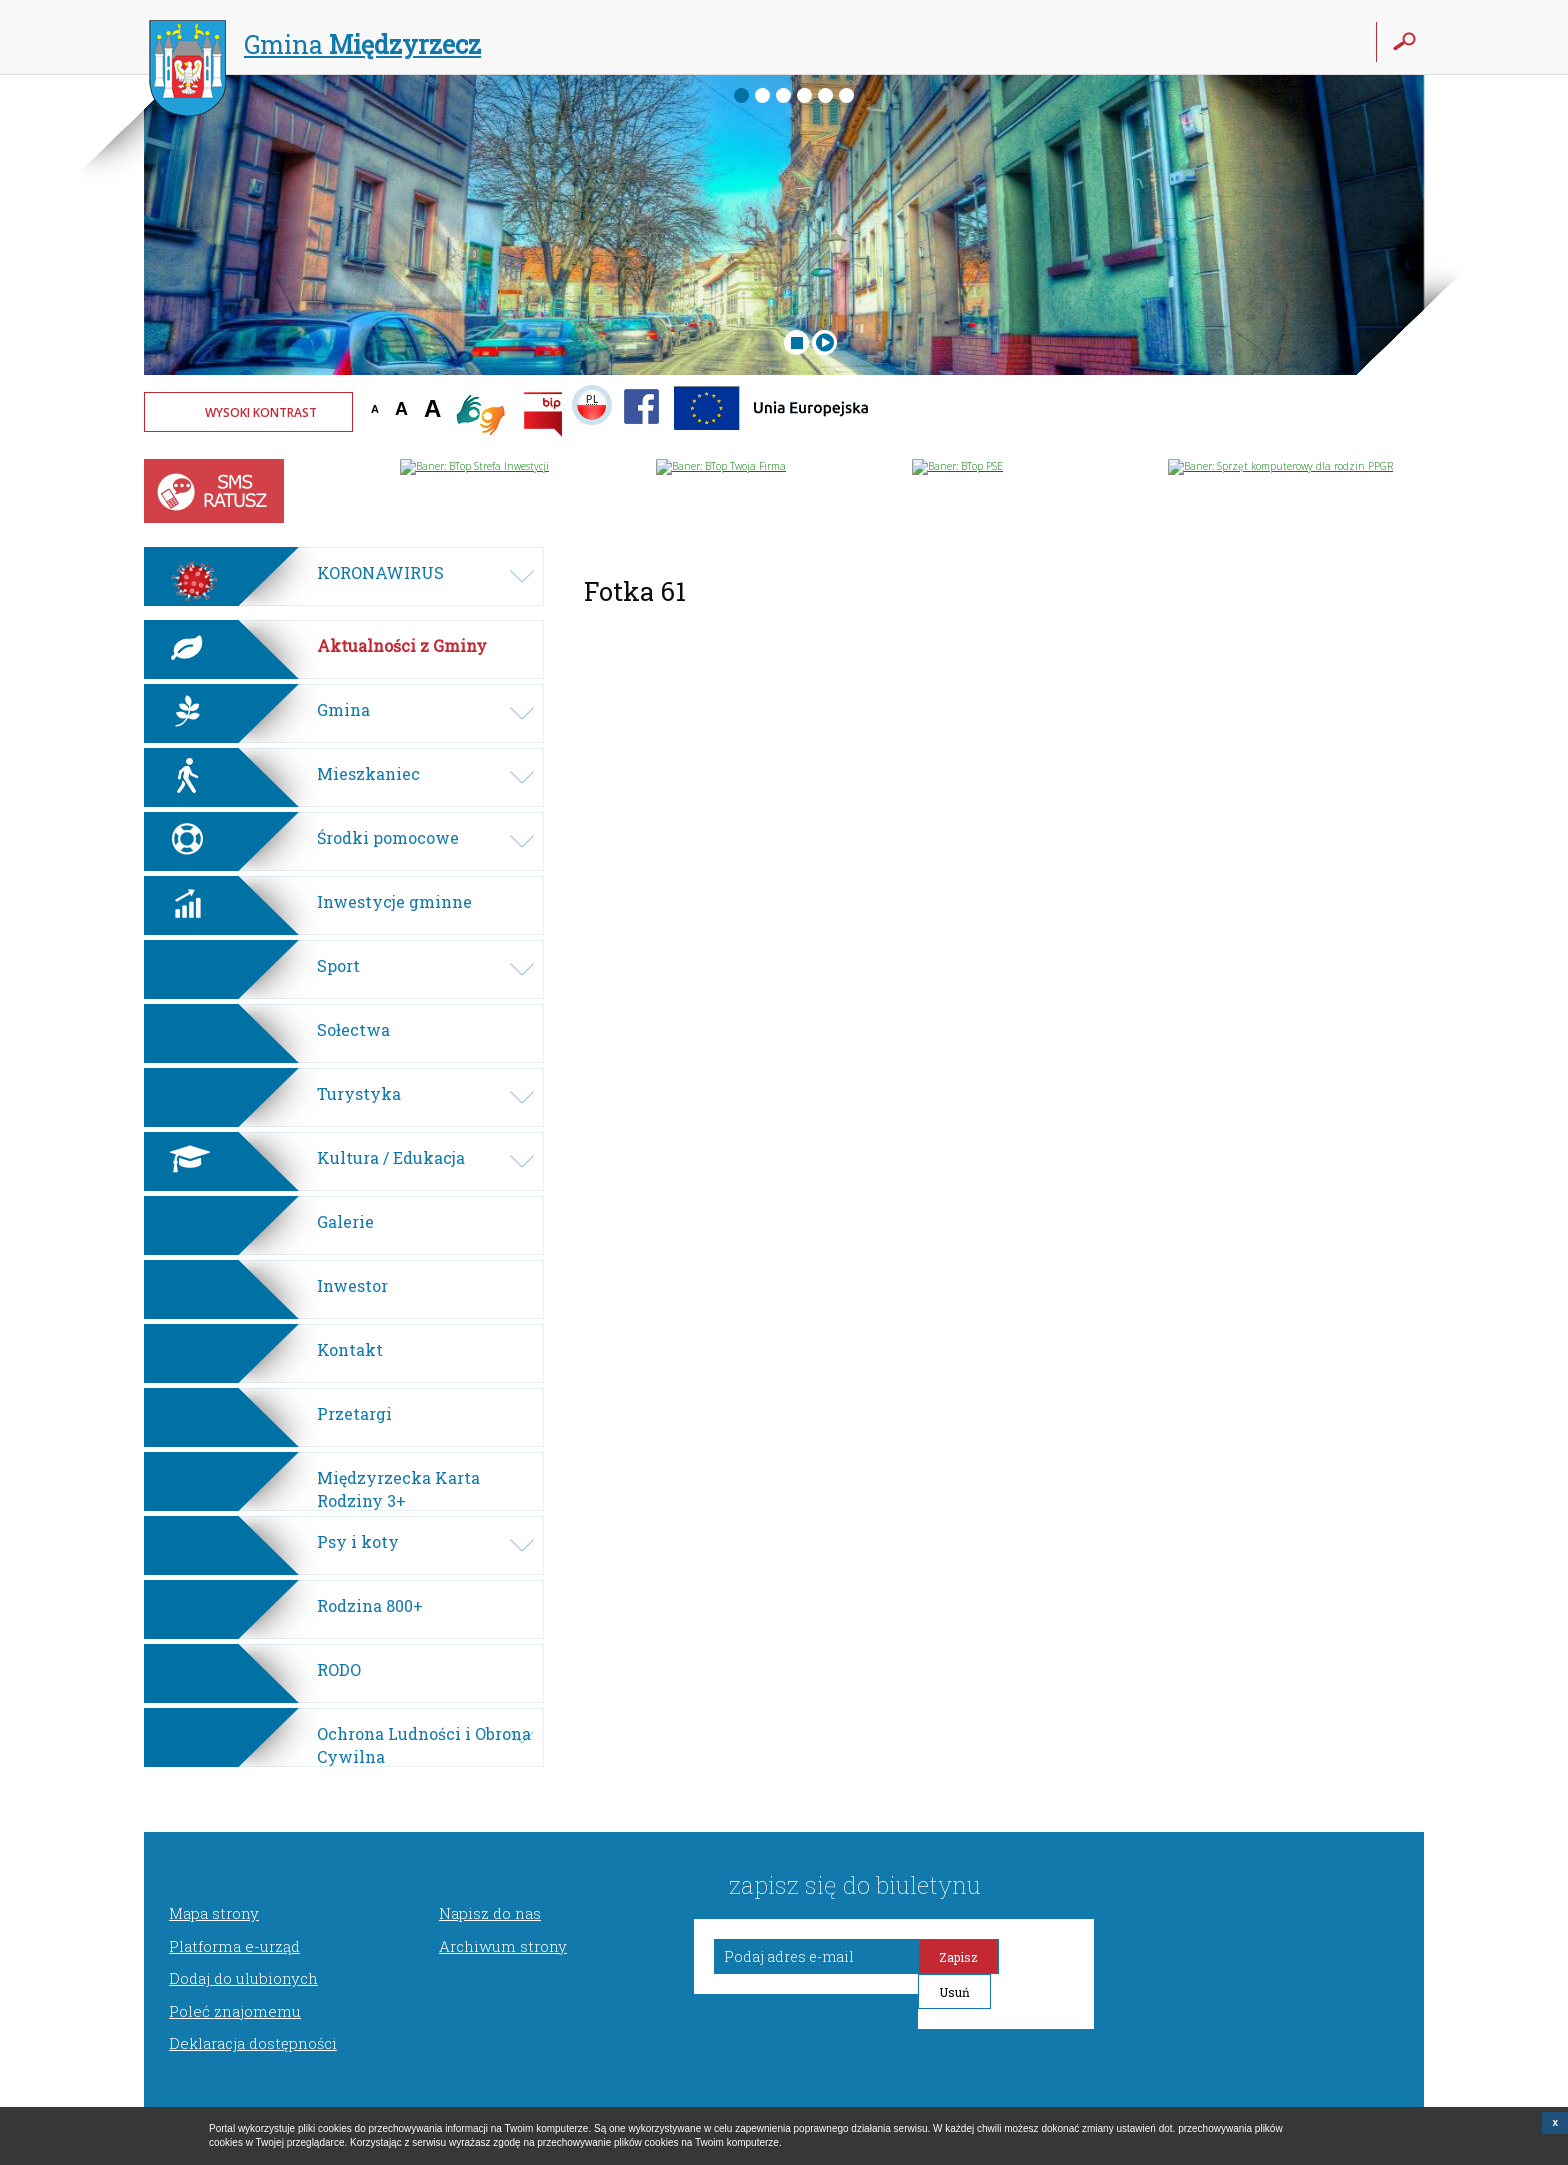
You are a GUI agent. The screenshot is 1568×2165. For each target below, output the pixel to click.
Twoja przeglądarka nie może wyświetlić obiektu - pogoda (1349, 425)
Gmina (315, 47)
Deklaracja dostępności (253, 2043)
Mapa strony (214, 1913)
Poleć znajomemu (235, 2011)
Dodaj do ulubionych (243, 1978)
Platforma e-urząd (234, 1946)
